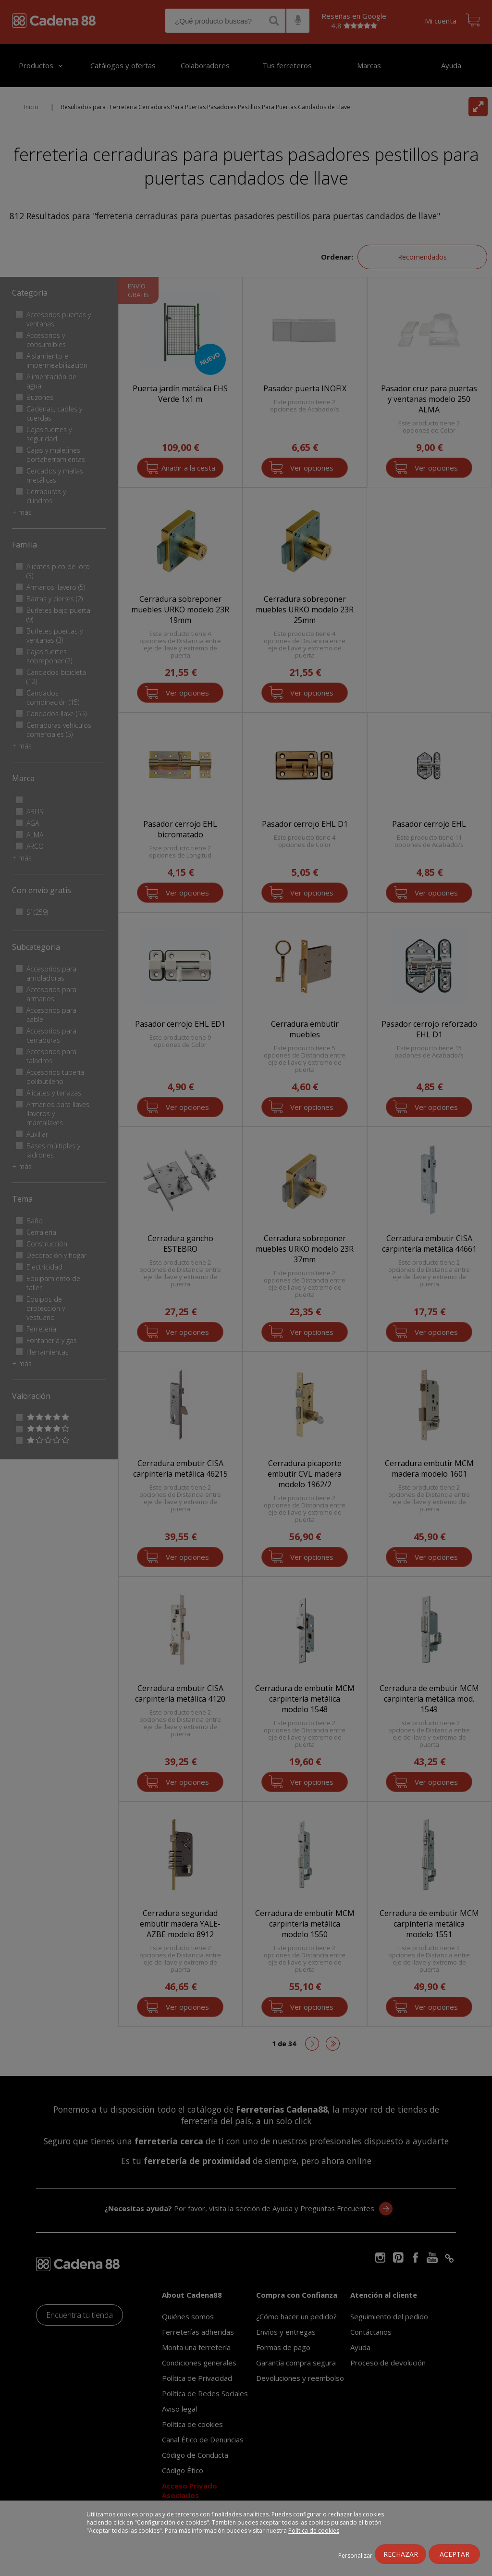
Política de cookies (313, 2530)
